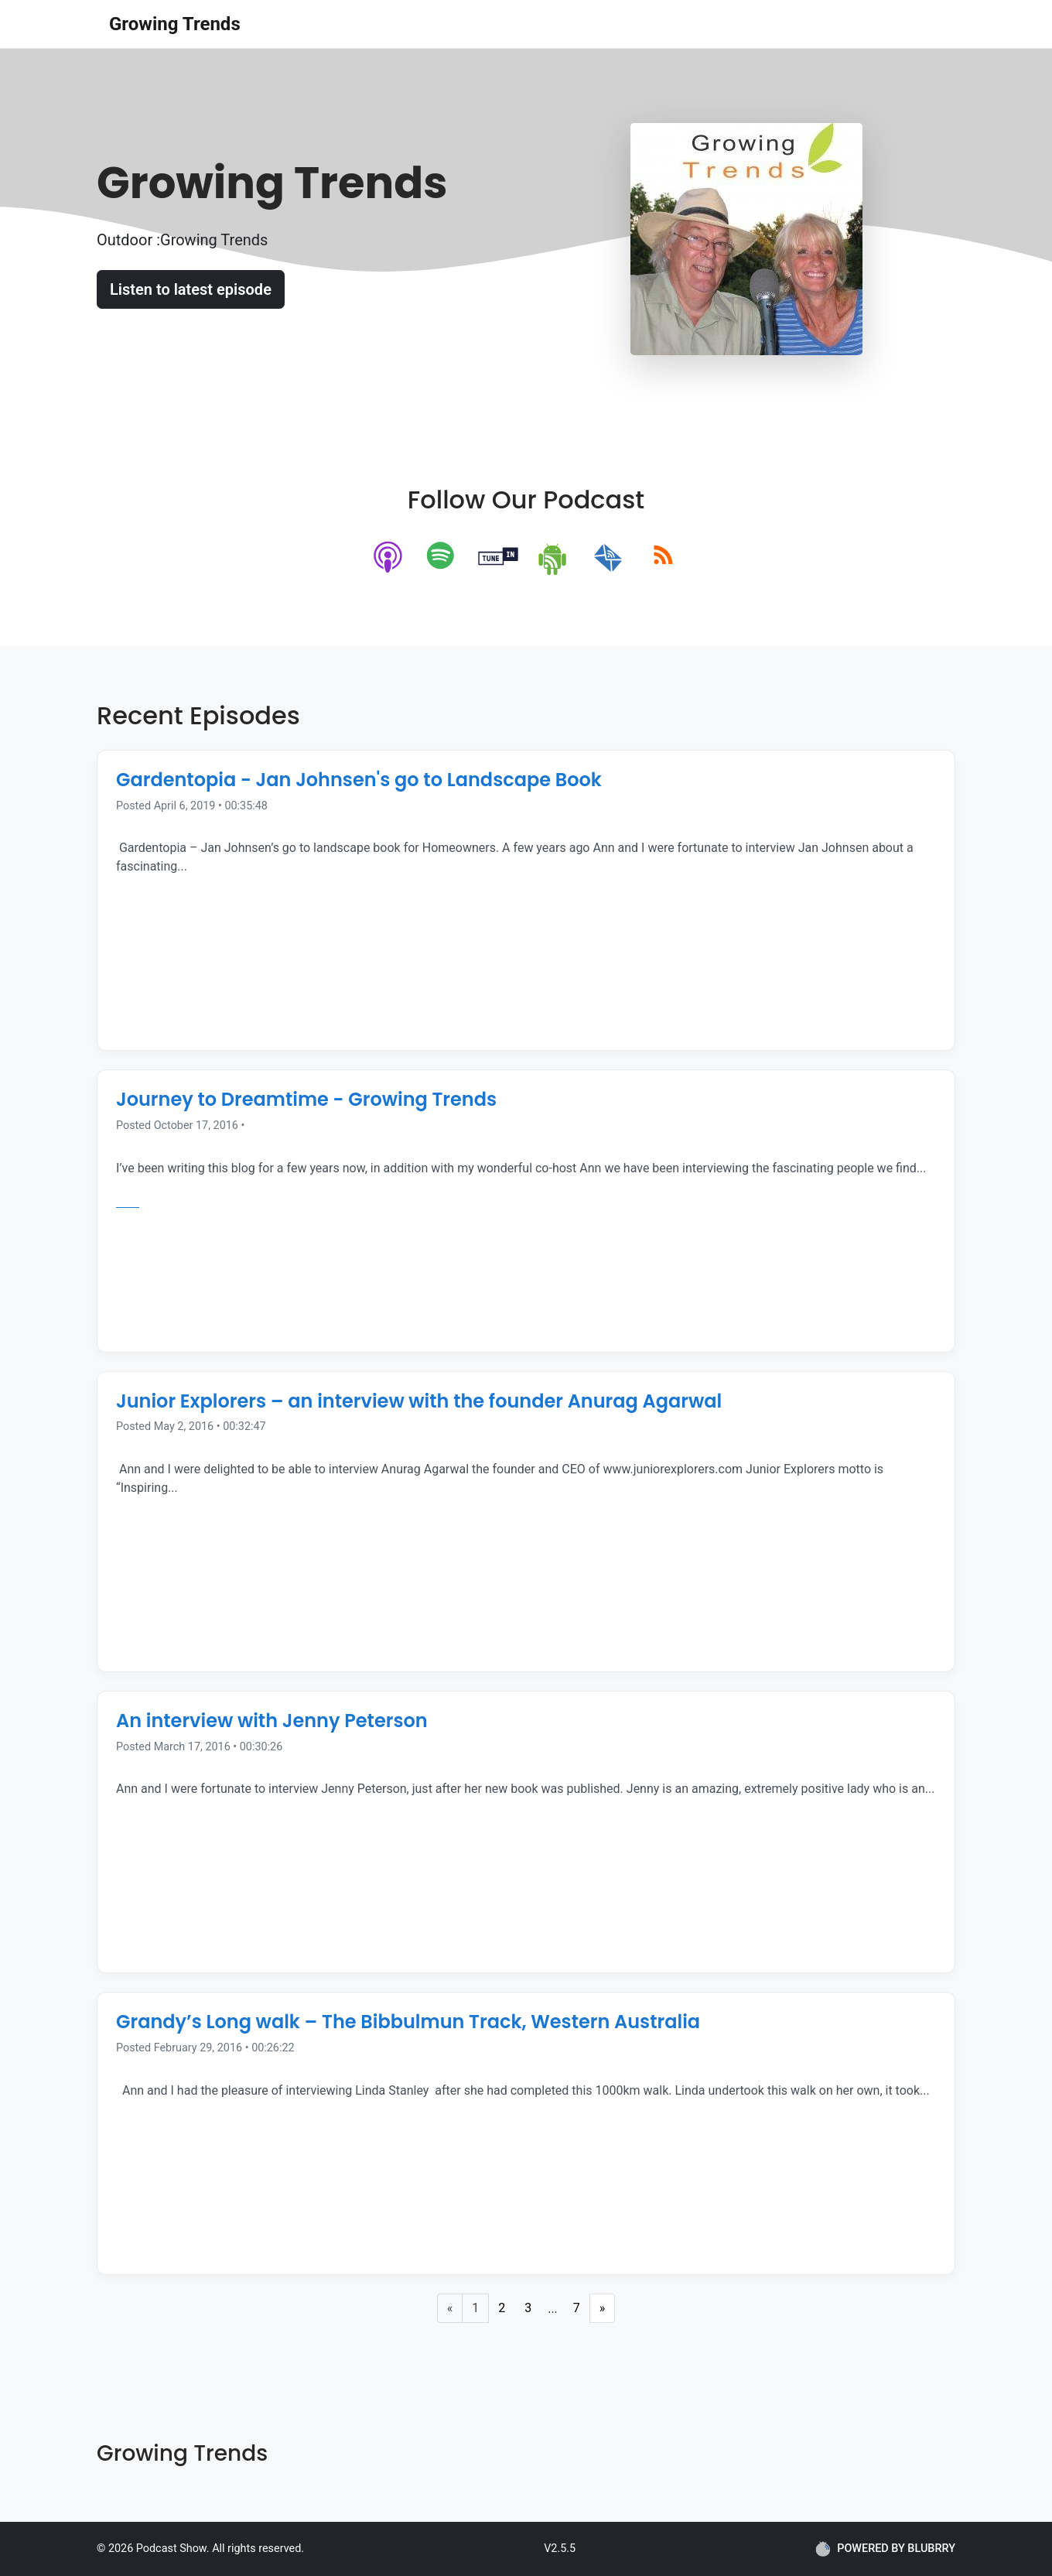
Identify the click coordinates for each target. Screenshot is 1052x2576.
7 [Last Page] (576, 2308)
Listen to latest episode (191, 289)
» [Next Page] (602, 2308)
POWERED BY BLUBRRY (885, 2549)
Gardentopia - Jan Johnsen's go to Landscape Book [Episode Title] (359, 779)
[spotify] (443, 558)
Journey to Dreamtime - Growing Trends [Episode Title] (306, 1099)
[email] (608, 558)
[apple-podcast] (388, 558)
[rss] (663, 558)
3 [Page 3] (527, 2308)
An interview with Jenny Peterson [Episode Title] (272, 1720)
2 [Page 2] (501, 2308)
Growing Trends (175, 24)
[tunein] (498, 558)
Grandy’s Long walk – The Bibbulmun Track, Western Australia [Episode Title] (408, 2021)
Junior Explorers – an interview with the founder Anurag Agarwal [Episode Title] (419, 1401)
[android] (553, 558)
